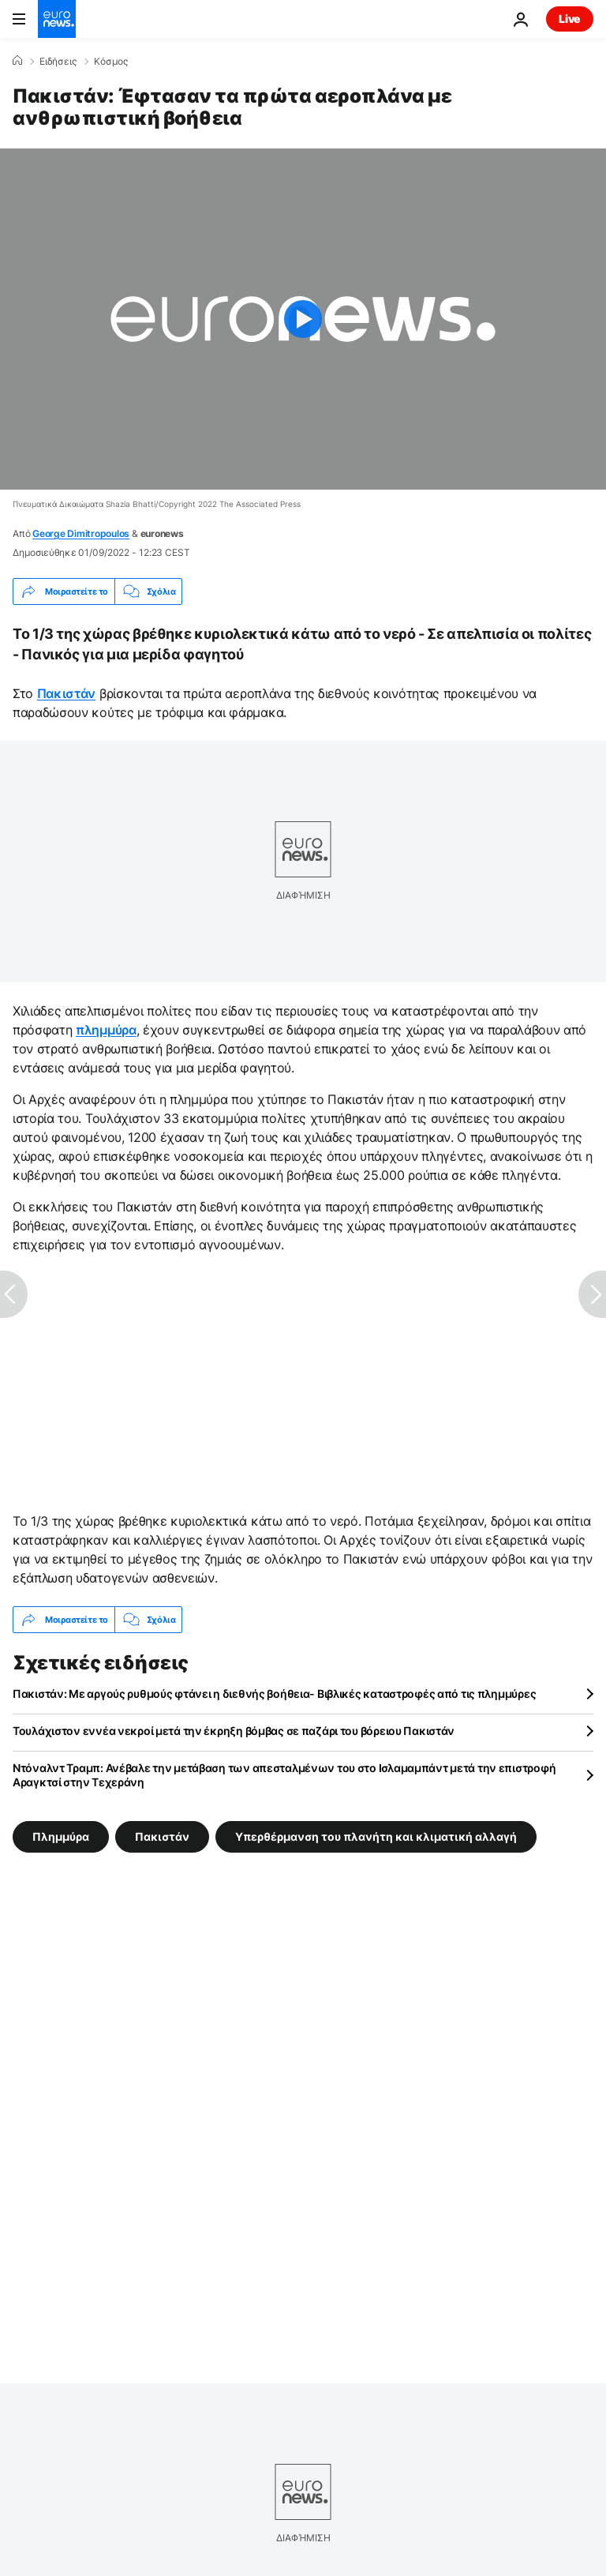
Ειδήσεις (58, 61)
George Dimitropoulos (80, 533)
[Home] (17, 60)
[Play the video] (303, 319)
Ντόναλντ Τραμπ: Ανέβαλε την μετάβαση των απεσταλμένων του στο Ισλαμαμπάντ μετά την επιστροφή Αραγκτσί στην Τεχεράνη (284, 1775)
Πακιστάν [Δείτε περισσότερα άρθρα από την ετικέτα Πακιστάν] (162, 1836)
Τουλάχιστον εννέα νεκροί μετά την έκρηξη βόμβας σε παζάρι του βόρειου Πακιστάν (233, 1730)
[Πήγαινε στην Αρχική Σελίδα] (57, 19)
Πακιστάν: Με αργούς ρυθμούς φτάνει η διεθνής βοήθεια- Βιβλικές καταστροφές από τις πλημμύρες (274, 1693)
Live (570, 18)
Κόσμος (111, 61)
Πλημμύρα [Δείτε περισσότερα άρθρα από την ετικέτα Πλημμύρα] (60, 1836)
